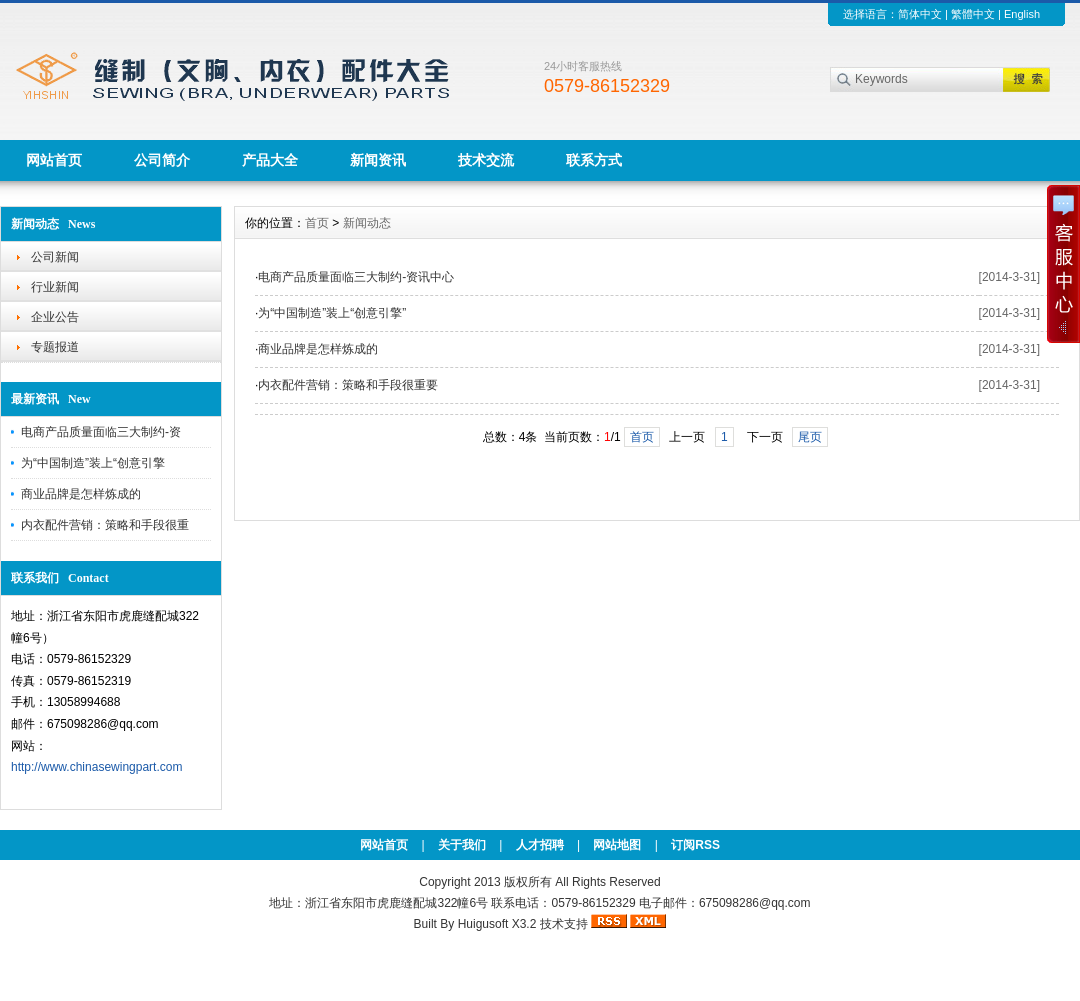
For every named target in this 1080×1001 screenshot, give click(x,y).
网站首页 (54, 160)
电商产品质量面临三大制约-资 (101, 432)
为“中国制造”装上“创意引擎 (93, 463)
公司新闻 (55, 257)
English (1022, 14)
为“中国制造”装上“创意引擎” (332, 313)
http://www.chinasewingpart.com (96, 767)
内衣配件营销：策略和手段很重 (105, 525)
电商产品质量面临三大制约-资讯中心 (356, 277)
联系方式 (594, 160)
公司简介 (162, 160)
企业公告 (55, 317)
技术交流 (486, 160)
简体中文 (920, 14)
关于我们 (462, 845)
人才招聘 (540, 845)
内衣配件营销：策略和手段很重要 (348, 385)
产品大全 (270, 160)
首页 (317, 223)
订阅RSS (695, 845)
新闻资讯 (378, 160)
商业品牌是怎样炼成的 (81, 494)
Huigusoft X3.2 (497, 924)
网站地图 (617, 845)
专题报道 (55, 347)
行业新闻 (55, 287)
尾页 (810, 437)
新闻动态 (367, 223)
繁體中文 (973, 14)
